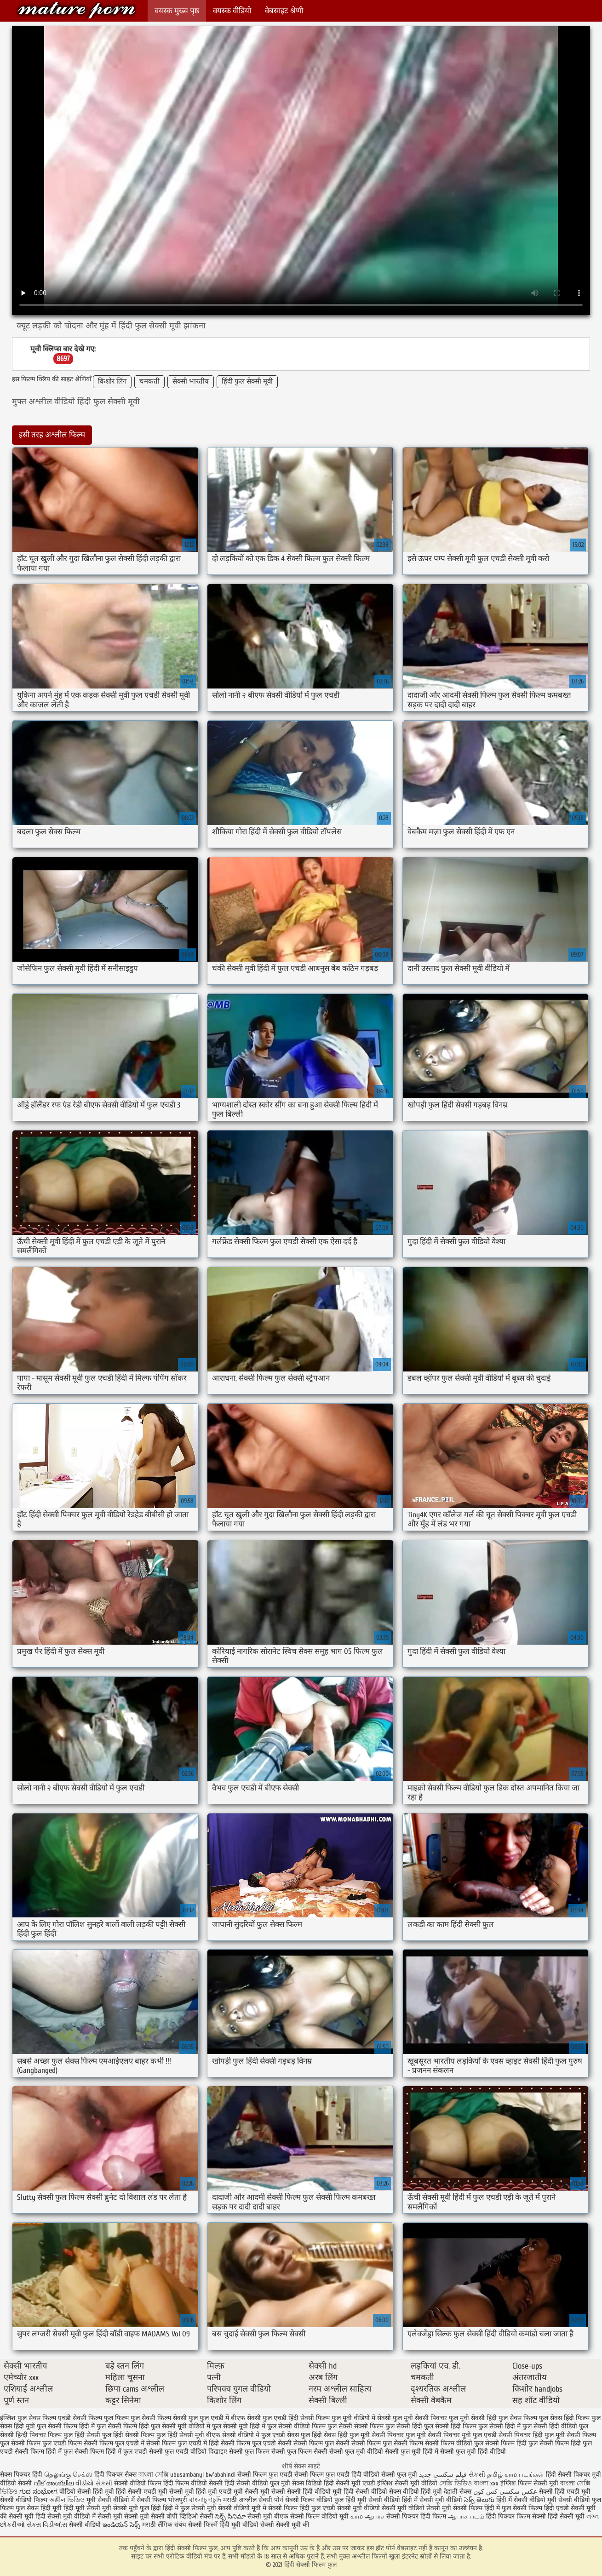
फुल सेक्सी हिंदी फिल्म (450, 2426)
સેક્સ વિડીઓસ (47, 2525)
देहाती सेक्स (458, 2492)
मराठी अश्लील (240, 2500)
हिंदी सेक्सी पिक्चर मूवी (573, 2474)
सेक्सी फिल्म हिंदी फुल (511, 2443)
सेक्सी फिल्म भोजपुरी (163, 2500)
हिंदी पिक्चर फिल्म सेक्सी (517, 2516)
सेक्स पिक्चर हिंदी (21, 2474)
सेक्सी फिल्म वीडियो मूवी (320, 2516)
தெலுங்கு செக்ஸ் (68, 2474)
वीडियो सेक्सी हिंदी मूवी (86, 2492)
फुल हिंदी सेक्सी (81, 2435)
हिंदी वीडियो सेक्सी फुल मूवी (385, 2474)
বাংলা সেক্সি (153, 2474)
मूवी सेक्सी (273, 2492)
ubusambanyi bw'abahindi (202, 2474)
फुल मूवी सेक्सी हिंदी (473, 2418)
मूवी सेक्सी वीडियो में (111, 2500)
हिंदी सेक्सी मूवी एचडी (349, 2483)
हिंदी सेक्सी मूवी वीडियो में (65, 2516)
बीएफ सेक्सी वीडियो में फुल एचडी (245, 2435)
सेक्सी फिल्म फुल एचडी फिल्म (46, 2443)
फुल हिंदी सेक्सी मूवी (180, 2435)
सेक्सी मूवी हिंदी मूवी (193, 2492)
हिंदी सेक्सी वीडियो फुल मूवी (258, 2483)
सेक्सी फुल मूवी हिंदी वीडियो (473, 2452)
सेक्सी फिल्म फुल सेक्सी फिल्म (387, 2443)
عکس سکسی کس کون (505, 2492)
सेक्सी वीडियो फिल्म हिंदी (144, 2483)
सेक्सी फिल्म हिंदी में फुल (44, 2452)
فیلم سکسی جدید (443, 2474)
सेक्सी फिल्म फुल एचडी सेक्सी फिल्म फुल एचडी (293, 2474)
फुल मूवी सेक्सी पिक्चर (420, 2418)
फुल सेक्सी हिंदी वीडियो (549, 2426)
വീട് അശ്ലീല (54, 2483)
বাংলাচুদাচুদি (206, 2500)
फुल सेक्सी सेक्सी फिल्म (355, 2426)
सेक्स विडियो (307, 2483)
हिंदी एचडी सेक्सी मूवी (570, 2508)
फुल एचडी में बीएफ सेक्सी (230, 2418)
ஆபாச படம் (466, 2516)
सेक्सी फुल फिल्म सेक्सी (299, 2452)
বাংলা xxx (486, 2483)
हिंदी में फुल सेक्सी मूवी (190, 2508)
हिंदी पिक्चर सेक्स (115, 2474)
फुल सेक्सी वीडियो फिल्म (296, 2426)
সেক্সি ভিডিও (455, 2483)
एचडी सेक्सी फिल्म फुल (85, 2418)
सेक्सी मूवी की (293, 2525)
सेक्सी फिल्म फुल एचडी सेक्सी (256, 2443)
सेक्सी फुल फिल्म (249, 2452)
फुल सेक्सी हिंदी (403, 2426)
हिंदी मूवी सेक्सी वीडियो (372, 2500)
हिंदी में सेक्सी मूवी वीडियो (432, 2500)
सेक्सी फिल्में (203, 2525)
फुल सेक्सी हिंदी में (499, 2426)
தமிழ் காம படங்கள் (515, 2474)
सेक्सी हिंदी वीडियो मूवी (314, 2492)
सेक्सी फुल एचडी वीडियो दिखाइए (188, 2452)
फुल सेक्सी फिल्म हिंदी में (66, 2426)
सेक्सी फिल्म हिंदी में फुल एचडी (111, 2452)
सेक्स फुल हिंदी (304, 2435)
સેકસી (477, 2474)
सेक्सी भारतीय (190, 381)
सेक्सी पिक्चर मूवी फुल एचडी (462, 2435)
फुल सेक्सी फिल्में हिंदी (123, 2426)
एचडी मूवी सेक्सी (239, 2492)
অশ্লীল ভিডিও (67, 2500)
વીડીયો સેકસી (93, 2483)
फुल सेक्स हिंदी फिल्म (564, 2418)
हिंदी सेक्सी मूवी (567, 2516)
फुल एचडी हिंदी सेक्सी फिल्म (296, 2418)
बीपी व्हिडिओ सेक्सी (190, 2516)
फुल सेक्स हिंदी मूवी (39, 2508)
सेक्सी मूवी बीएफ (267, 2516)
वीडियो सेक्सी (16, 2483)
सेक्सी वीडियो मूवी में (243, 2508)
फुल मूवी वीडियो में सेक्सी (361, 2418)
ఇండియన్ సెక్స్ (121, 2525)
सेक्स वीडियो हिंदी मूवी (416, 2492)
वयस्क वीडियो (232, 10)
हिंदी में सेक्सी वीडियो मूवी (527, 2500)
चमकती (149, 381)
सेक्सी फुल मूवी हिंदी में (411, 2452)
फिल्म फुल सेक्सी (135, 2418)
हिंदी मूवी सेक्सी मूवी (88, 2508)
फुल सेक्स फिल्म (518, 2418)
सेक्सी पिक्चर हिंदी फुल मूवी (532, 2435)
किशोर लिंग (112, 381)
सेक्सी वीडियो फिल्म (24, 2500)
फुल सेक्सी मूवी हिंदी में (238, 2426)
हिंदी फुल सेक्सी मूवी (247, 381)
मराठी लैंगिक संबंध (164, 2525)
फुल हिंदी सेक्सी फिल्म (128, 2435)
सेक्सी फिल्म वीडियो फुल (454, 2443)
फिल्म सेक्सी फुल (177, 2418)
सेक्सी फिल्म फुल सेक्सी (321, 2443)
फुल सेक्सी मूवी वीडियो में (180, 2426)
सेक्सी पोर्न (270, 2500)
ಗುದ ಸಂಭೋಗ (38, 2492)
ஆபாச (374, 2516)
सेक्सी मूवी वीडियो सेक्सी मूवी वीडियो (380, 2508)
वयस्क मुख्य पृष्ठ (177, 10)
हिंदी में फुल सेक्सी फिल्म (513, 2508)
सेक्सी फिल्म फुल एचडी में (114, 2443)
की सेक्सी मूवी (17, 2516)
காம (356, 2516)
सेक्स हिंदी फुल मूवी (347, 2435)
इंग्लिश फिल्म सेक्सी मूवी (530, 2483)
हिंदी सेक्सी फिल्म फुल (76, 10)
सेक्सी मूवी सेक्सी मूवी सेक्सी (131, 2516)
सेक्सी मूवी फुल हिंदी (138, 2508)
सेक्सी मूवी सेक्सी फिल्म (454, 2508)
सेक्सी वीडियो (86, 2525)
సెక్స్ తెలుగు (479, 2500)
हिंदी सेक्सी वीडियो (365, 2492)
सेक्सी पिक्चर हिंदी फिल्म (417, 2516)
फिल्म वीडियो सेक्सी (199, 2483)
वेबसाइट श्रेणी (284, 10)
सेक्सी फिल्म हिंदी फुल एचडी (301, 2508)
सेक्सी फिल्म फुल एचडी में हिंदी (182, 2443)
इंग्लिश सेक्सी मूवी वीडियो (407, 2483)
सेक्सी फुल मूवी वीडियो (356, 2452)
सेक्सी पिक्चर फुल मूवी (399, 2435)
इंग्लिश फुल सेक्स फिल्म (28, 2418)
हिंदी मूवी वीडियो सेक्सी (246, 2525)
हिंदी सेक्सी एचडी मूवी (141, 2492)
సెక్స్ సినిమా (230, 2516)
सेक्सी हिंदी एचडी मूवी (565, 2492)
